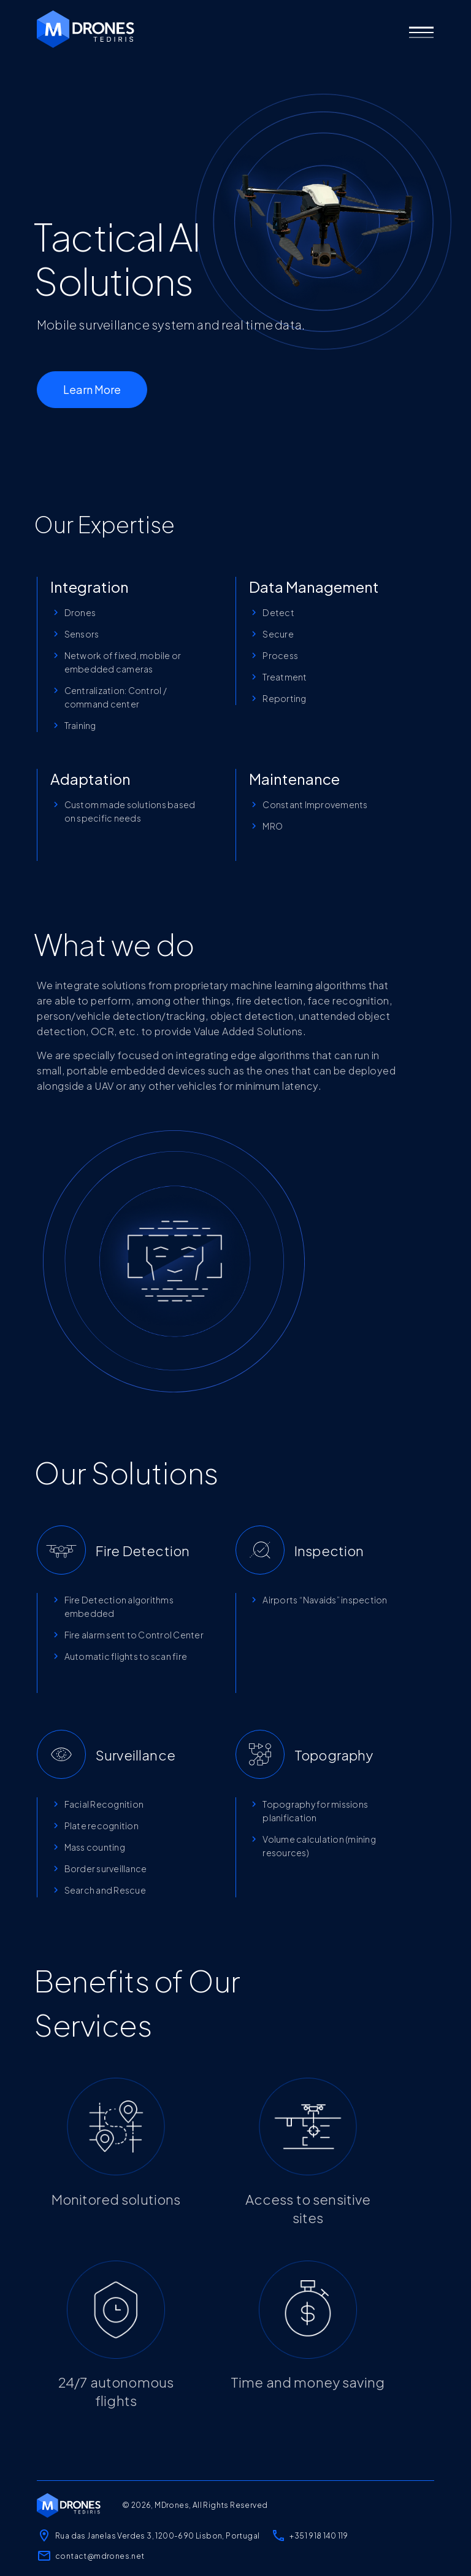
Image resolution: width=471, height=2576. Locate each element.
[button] (421, 32)
